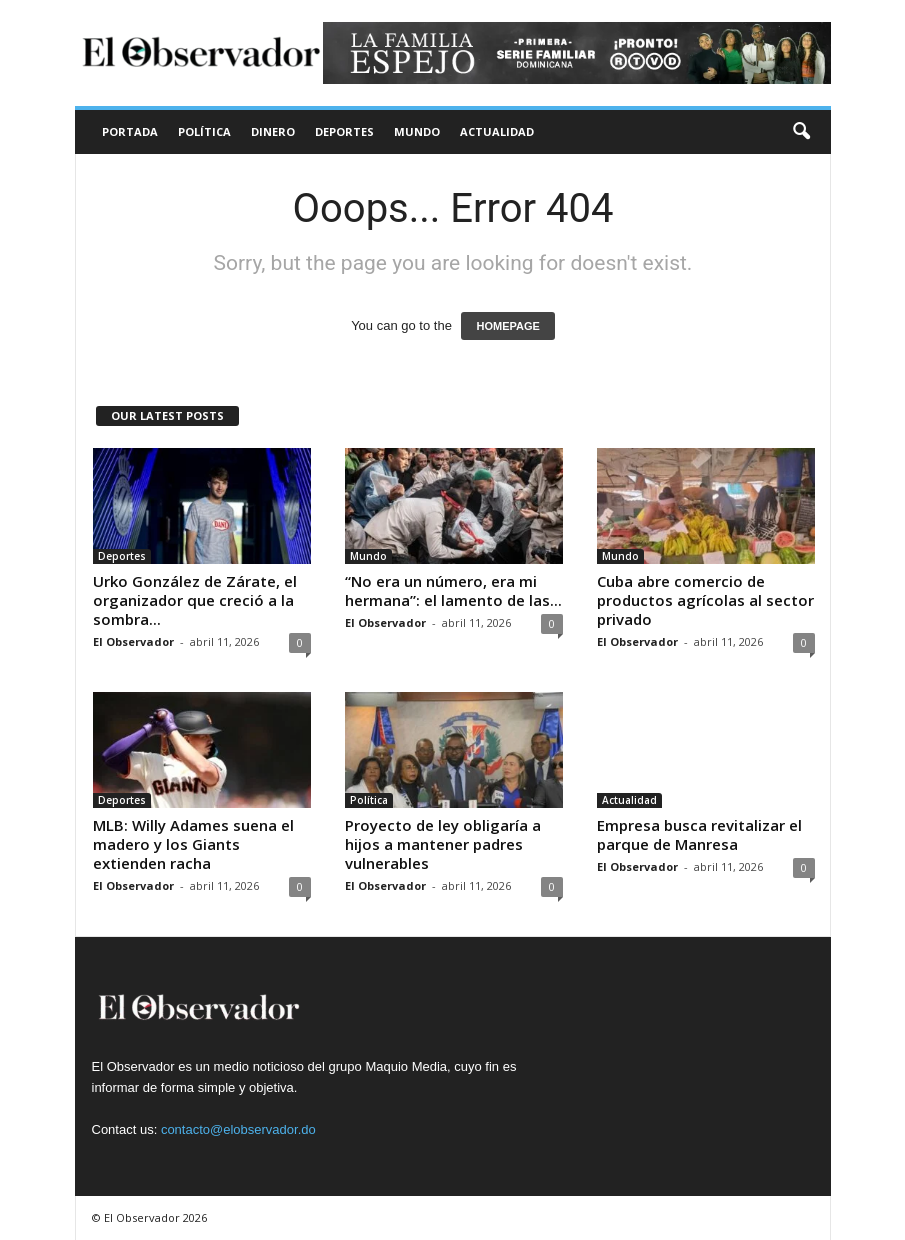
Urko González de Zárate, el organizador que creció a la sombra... (195, 600)
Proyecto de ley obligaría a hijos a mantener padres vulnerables (443, 844)
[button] (801, 132)
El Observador (133, 641)
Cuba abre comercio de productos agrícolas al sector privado (705, 600)
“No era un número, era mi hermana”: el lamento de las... (453, 590)
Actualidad (497, 131)
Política (204, 131)
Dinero (273, 131)
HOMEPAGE (507, 326)
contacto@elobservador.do (238, 1129)
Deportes (344, 131)
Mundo (417, 131)
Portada (130, 131)
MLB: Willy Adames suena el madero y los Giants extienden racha (193, 844)
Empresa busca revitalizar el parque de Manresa (699, 834)
